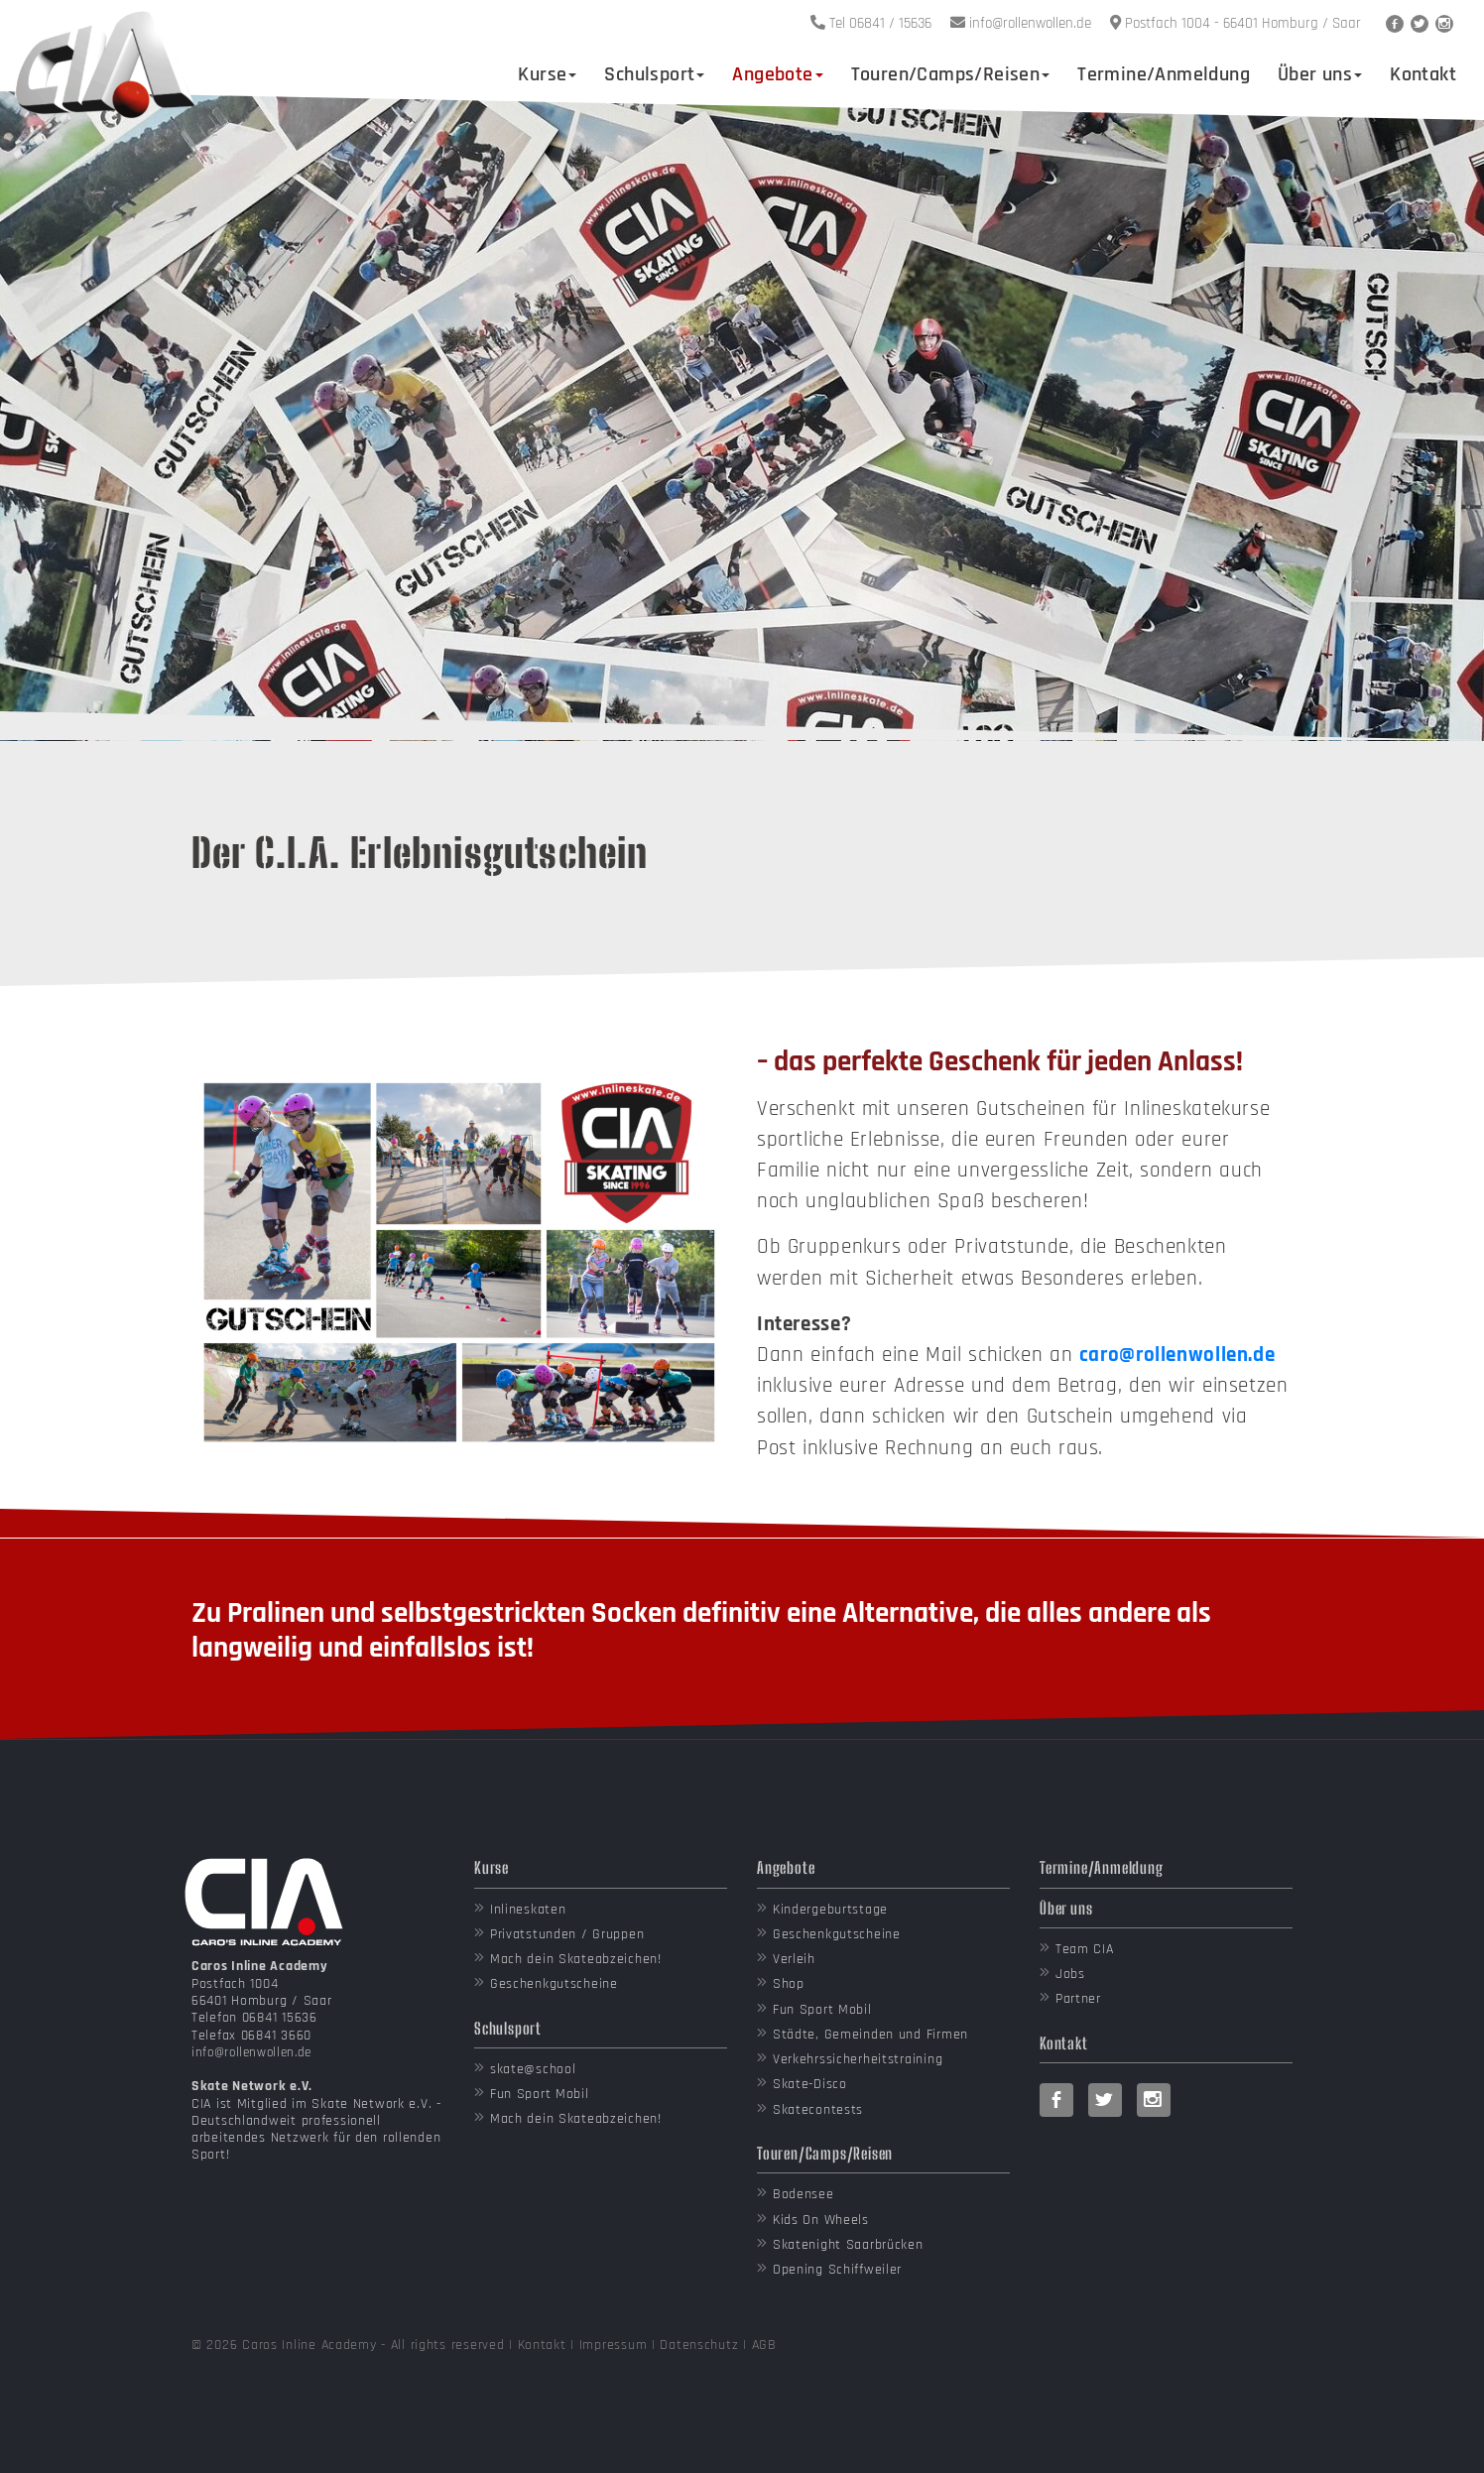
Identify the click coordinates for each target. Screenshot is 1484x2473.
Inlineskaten (528, 1909)
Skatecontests (818, 2110)
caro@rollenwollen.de (1177, 1355)
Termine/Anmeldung (1163, 74)
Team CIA (1084, 1949)
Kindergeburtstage (830, 1909)
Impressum (613, 2345)
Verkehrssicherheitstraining (857, 2059)
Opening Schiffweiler (837, 2270)
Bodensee (803, 2194)
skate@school (533, 2069)
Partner (1078, 1999)
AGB (764, 2345)
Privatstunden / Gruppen (567, 1934)
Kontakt (1423, 74)
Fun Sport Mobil (539, 2094)
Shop (788, 1984)
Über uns (1320, 74)
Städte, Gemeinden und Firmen (870, 2034)
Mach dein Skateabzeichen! (576, 1959)
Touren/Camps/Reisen (951, 74)
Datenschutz (699, 2345)
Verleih (794, 1959)
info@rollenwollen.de (251, 2052)
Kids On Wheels (821, 2220)
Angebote (777, 74)
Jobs (1070, 1974)
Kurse (547, 74)
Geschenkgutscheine (554, 1984)
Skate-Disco (810, 2084)
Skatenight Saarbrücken (848, 2245)
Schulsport (654, 74)
